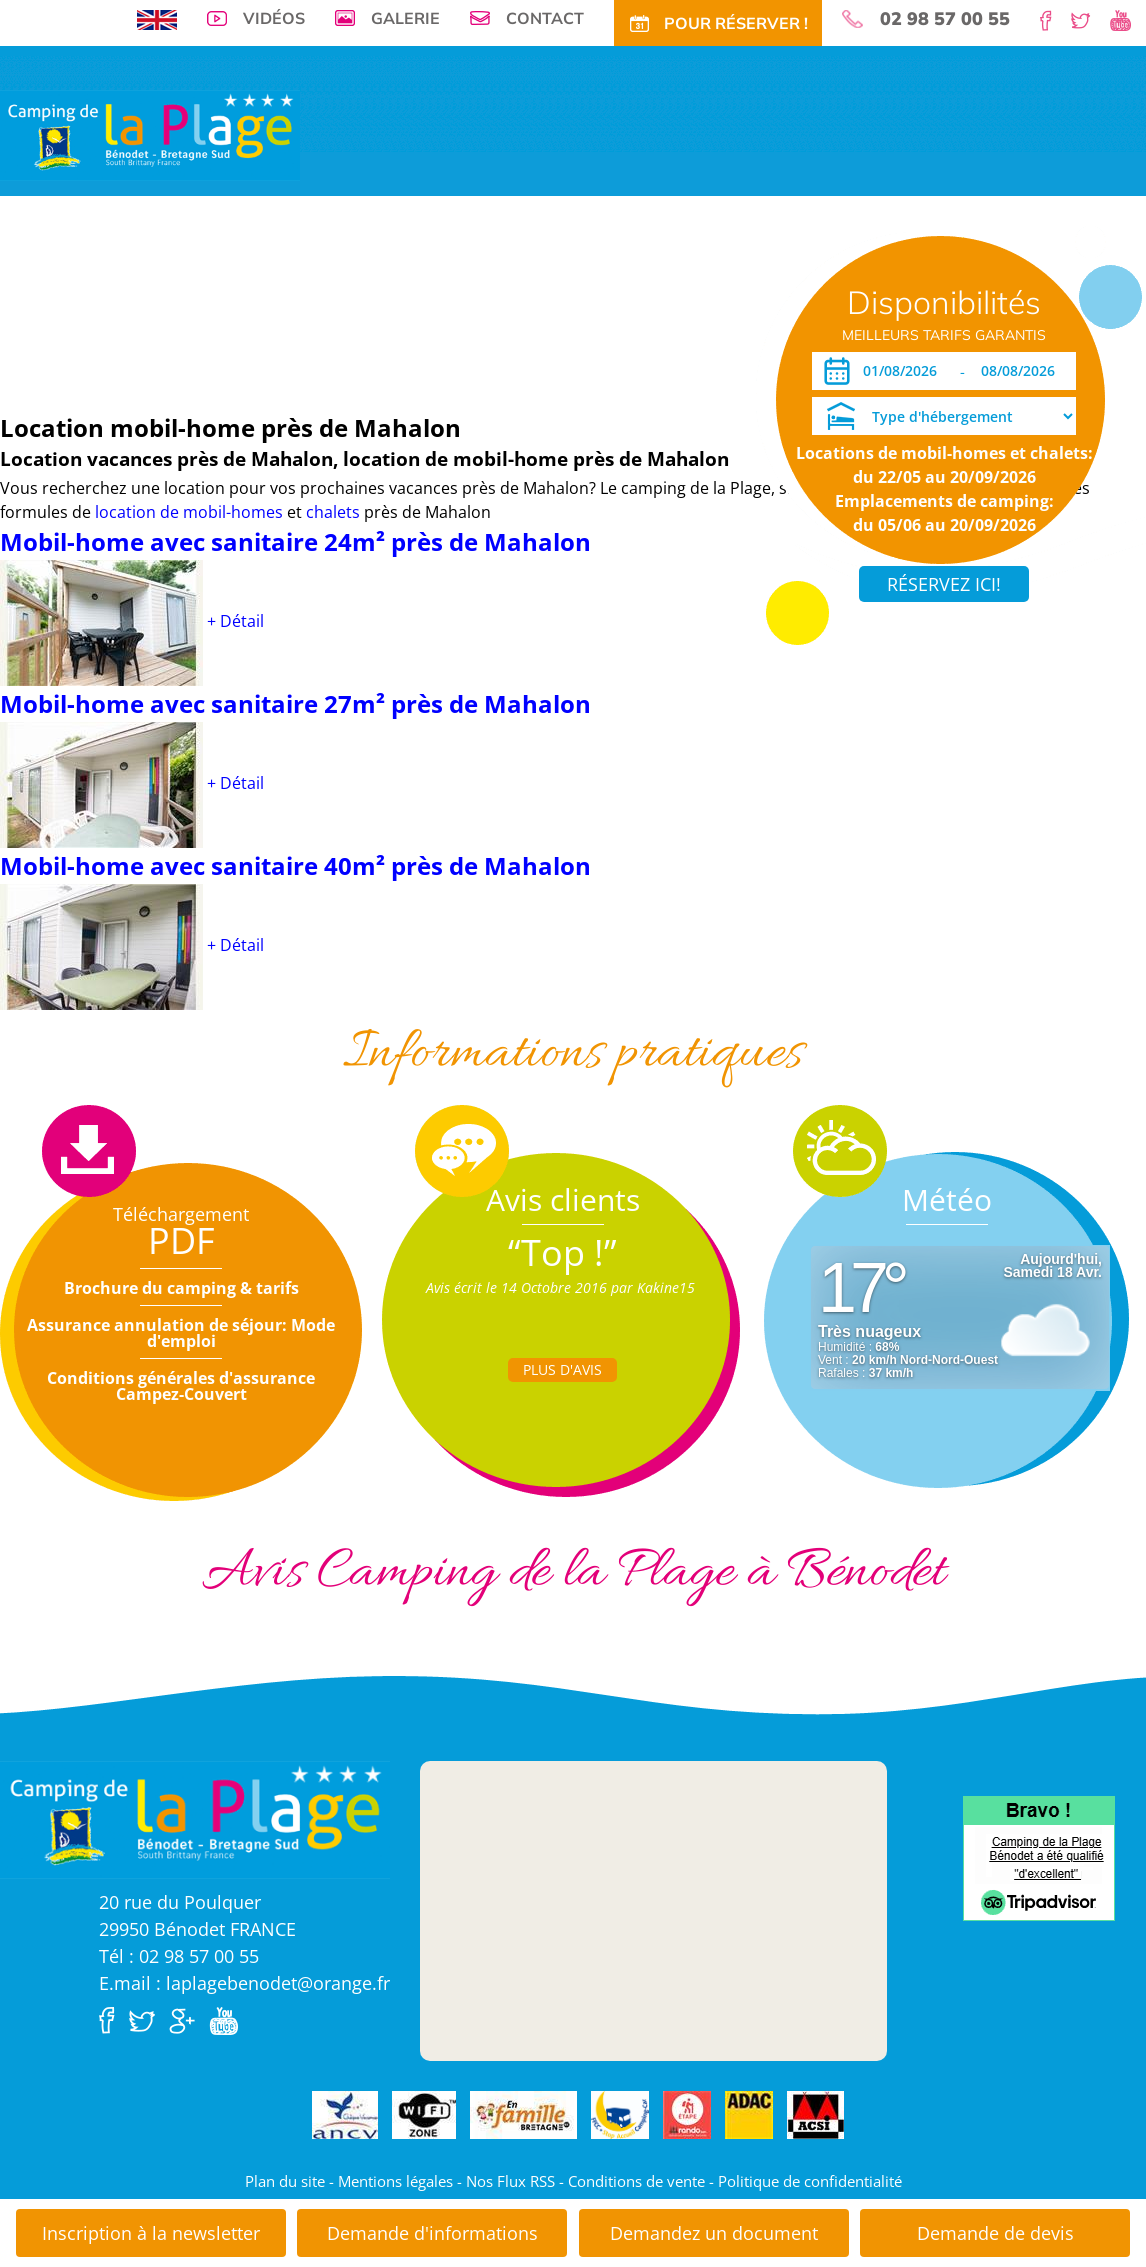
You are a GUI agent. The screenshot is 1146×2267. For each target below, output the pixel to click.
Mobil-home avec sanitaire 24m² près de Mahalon (295, 541)
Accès (672, 302)
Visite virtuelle (55, 302)
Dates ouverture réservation (103, 363)
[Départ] (1023, 371)
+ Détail (235, 621)
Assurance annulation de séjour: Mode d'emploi (181, 1333)
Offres (371, 302)
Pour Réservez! (751, 302)
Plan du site (285, 2181)
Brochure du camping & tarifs (181, 1288)
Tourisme (570, 302)
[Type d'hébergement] (944, 416)
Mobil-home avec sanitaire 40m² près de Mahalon (295, 865)
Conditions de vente (636, 2181)
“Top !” (562, 1252)
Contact (545, 18)
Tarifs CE (433, 302)
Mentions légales (395, 2181)
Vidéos (274, 18)
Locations (255, 302)
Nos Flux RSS (510, 2181)
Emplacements (164, 302)
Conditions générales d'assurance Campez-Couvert (181, 1386)
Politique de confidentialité (810, 2181)
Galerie (405, 18)
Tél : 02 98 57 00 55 (179, 1956)
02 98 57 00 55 (945, 19)
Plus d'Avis (562, 1369)
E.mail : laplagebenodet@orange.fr (244, 1983)
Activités (501, 302)
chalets (333, 512)
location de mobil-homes (191, 512)
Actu (626, 302)
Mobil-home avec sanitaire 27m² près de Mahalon (295, 703)
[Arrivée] (903, 371)
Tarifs (319, 302)
